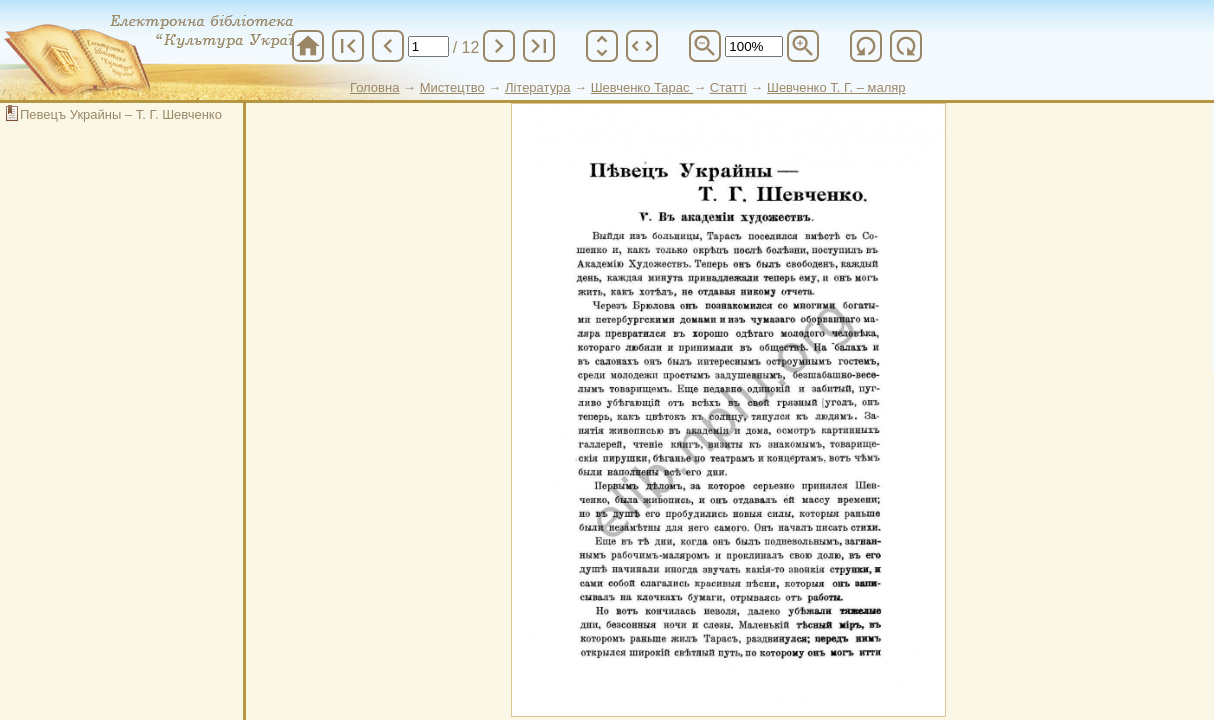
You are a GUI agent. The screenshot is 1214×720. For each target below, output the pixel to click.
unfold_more (602, 46)
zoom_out (705, 46)
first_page (348, 46)
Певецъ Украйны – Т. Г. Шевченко (121, 114)
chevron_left (388, 46)
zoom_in (803, 46)
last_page (539, 46)
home (308, 46)
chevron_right (499, 46)
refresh (866, 46)
